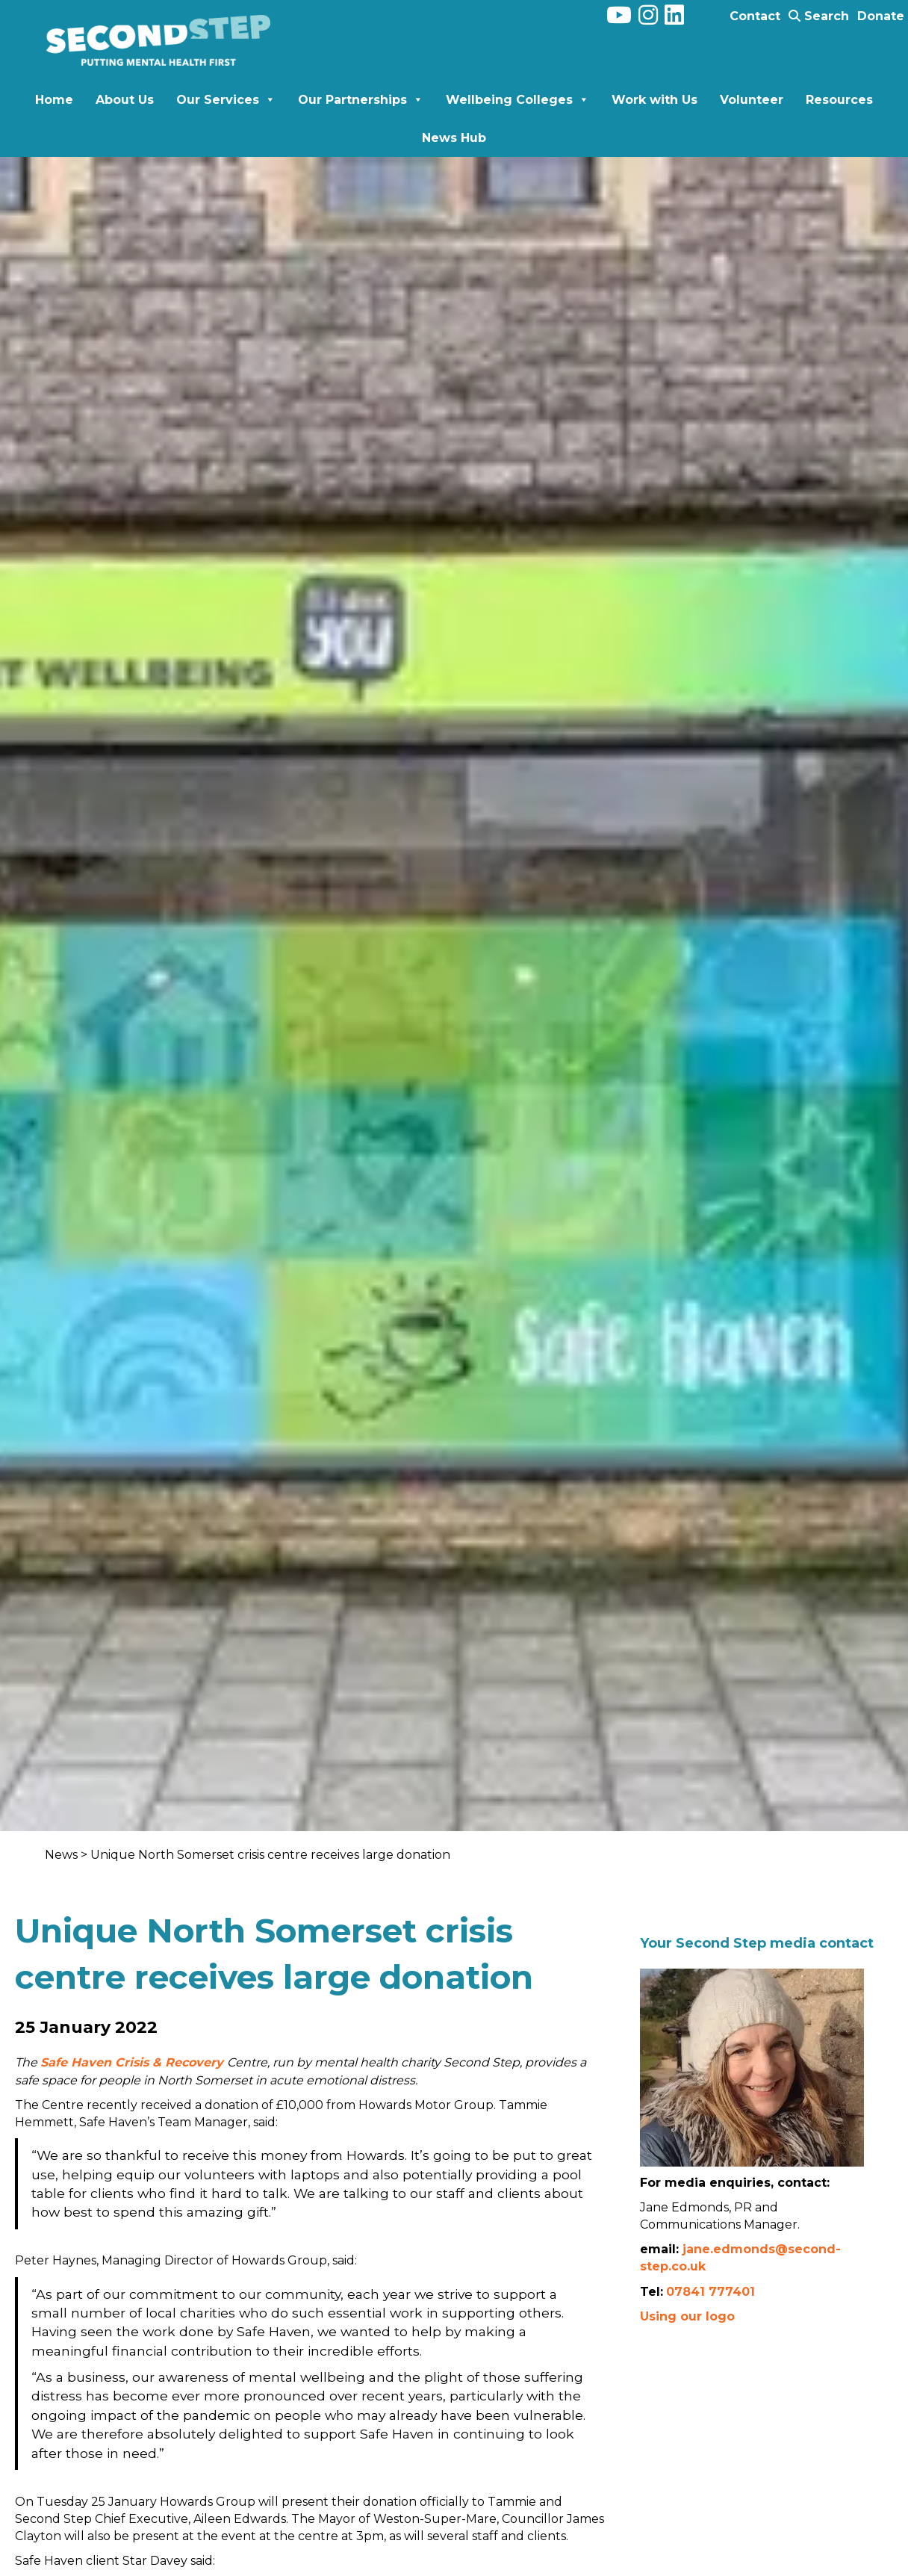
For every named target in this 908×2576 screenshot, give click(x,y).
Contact (755, 16)
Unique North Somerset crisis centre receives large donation (270, 1855)
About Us (125, 100)
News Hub (454, 138)
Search (819, 16)
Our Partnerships (360, 100)
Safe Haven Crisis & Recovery (133, 2062)
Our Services (226, 100)
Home (54, 100)
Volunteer (751, 100)
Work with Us (654, 100)
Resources (839, 100)
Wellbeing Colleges (517, 100)
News (63, 1855)
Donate (880, 16)
